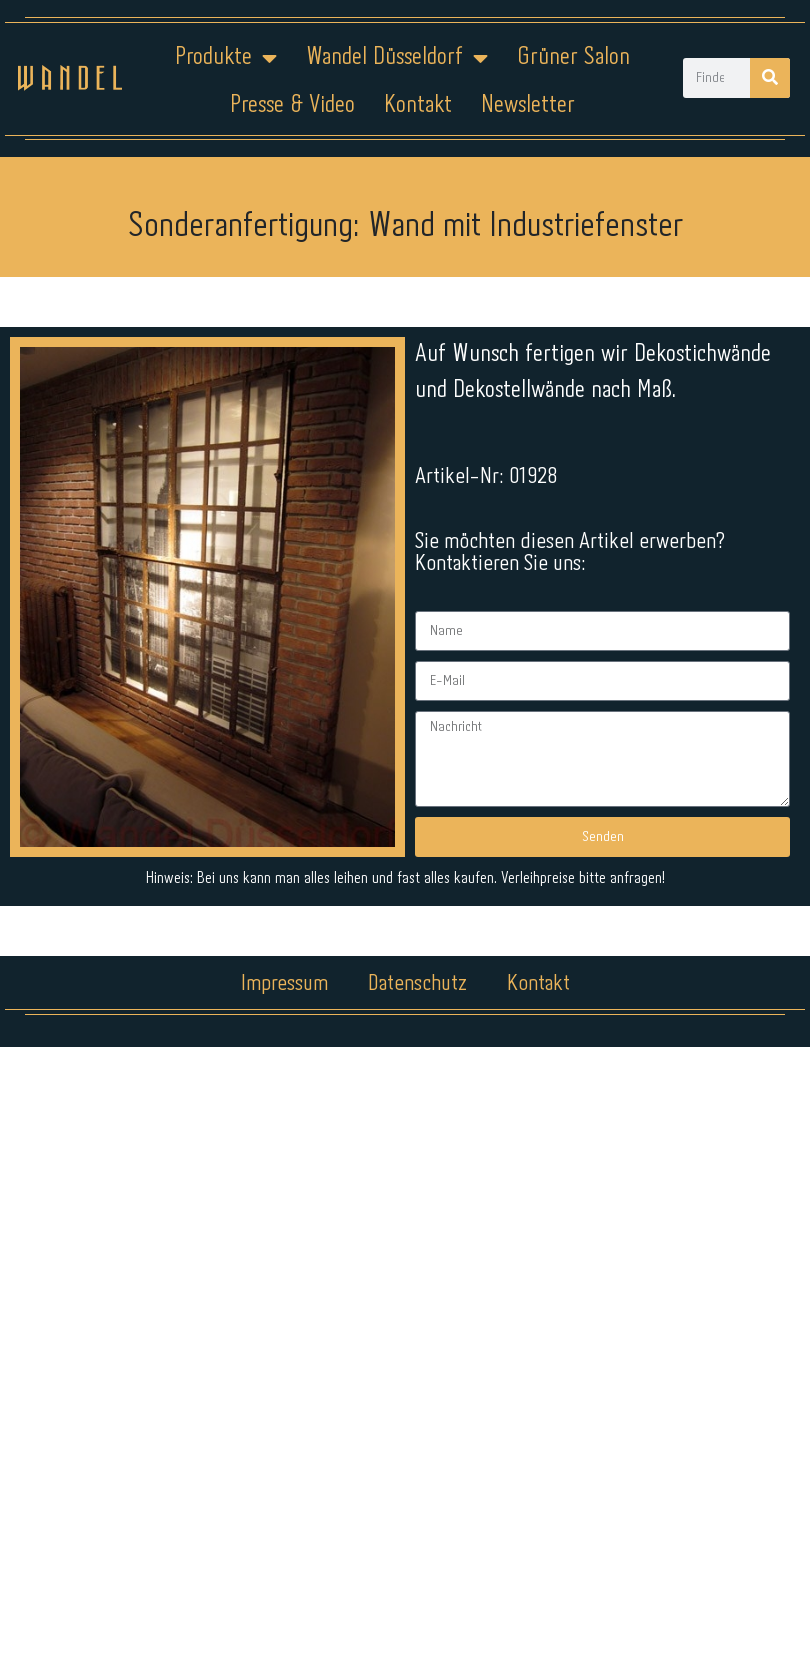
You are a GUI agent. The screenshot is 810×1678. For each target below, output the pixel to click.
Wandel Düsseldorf (397, 58)
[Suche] (770, 78)
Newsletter (528, 105)
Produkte (226, 58)
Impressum (284, 984)
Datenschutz (417, 984)
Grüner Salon (573, 57)
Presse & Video (292, 105)
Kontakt (418, 105)
